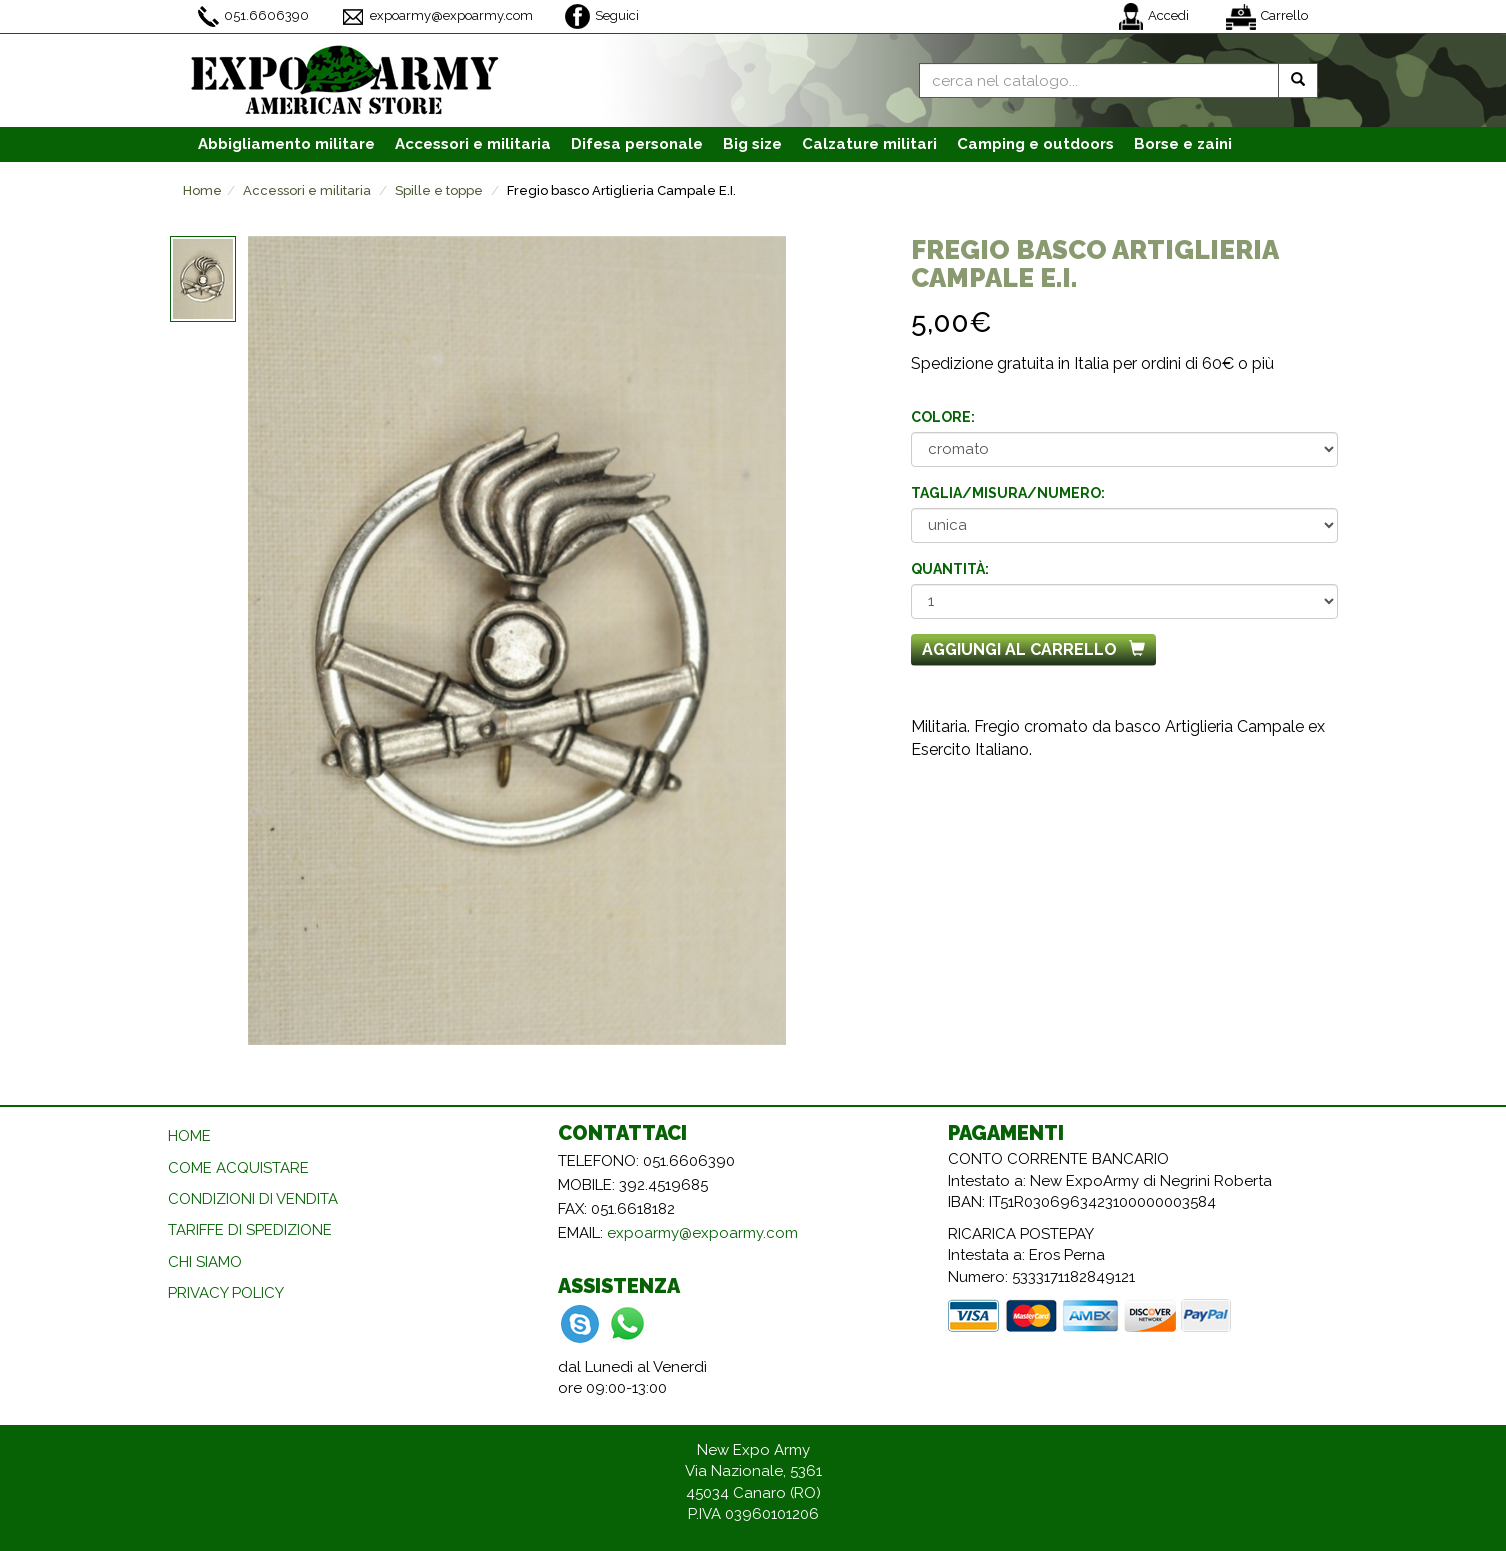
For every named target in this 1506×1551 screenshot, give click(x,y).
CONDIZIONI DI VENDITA (253, 1199)
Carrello (1267, 17)
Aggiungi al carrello (1033, 649)
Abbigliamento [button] (286, 144)
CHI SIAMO (205, 1262)
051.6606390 (253, 16)
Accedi (1154, 16)
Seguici (602, 16)
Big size (752, 144)
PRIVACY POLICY (226, 1293)
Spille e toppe (439, 190)
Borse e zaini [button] (1183, 144)
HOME (189, 1136)
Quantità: (950, 569)
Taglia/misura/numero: (1008, 493)
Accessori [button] (473, 144)
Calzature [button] (869, 144)
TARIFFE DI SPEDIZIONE (250, 1230)
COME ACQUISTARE (238, 1168)
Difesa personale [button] (637, 144)
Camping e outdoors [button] (1035, 144)
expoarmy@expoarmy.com (437, 17)
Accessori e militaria (307, 190)
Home (202, 190)
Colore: (943, 417)
